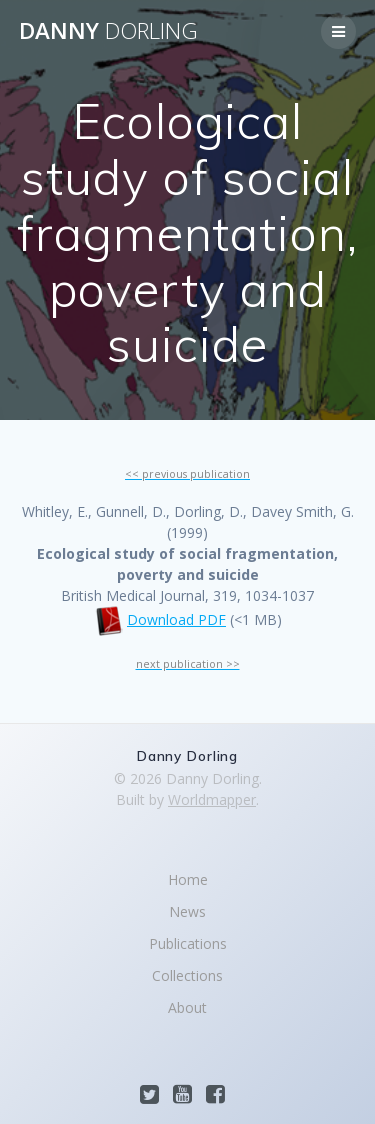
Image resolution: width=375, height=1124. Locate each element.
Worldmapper (212, 799)
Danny (108, 31)
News (187, 911)
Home (188, 879)
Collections (187, 975)
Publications (188, 943)
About (187, 1007)
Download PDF (176, 619)
